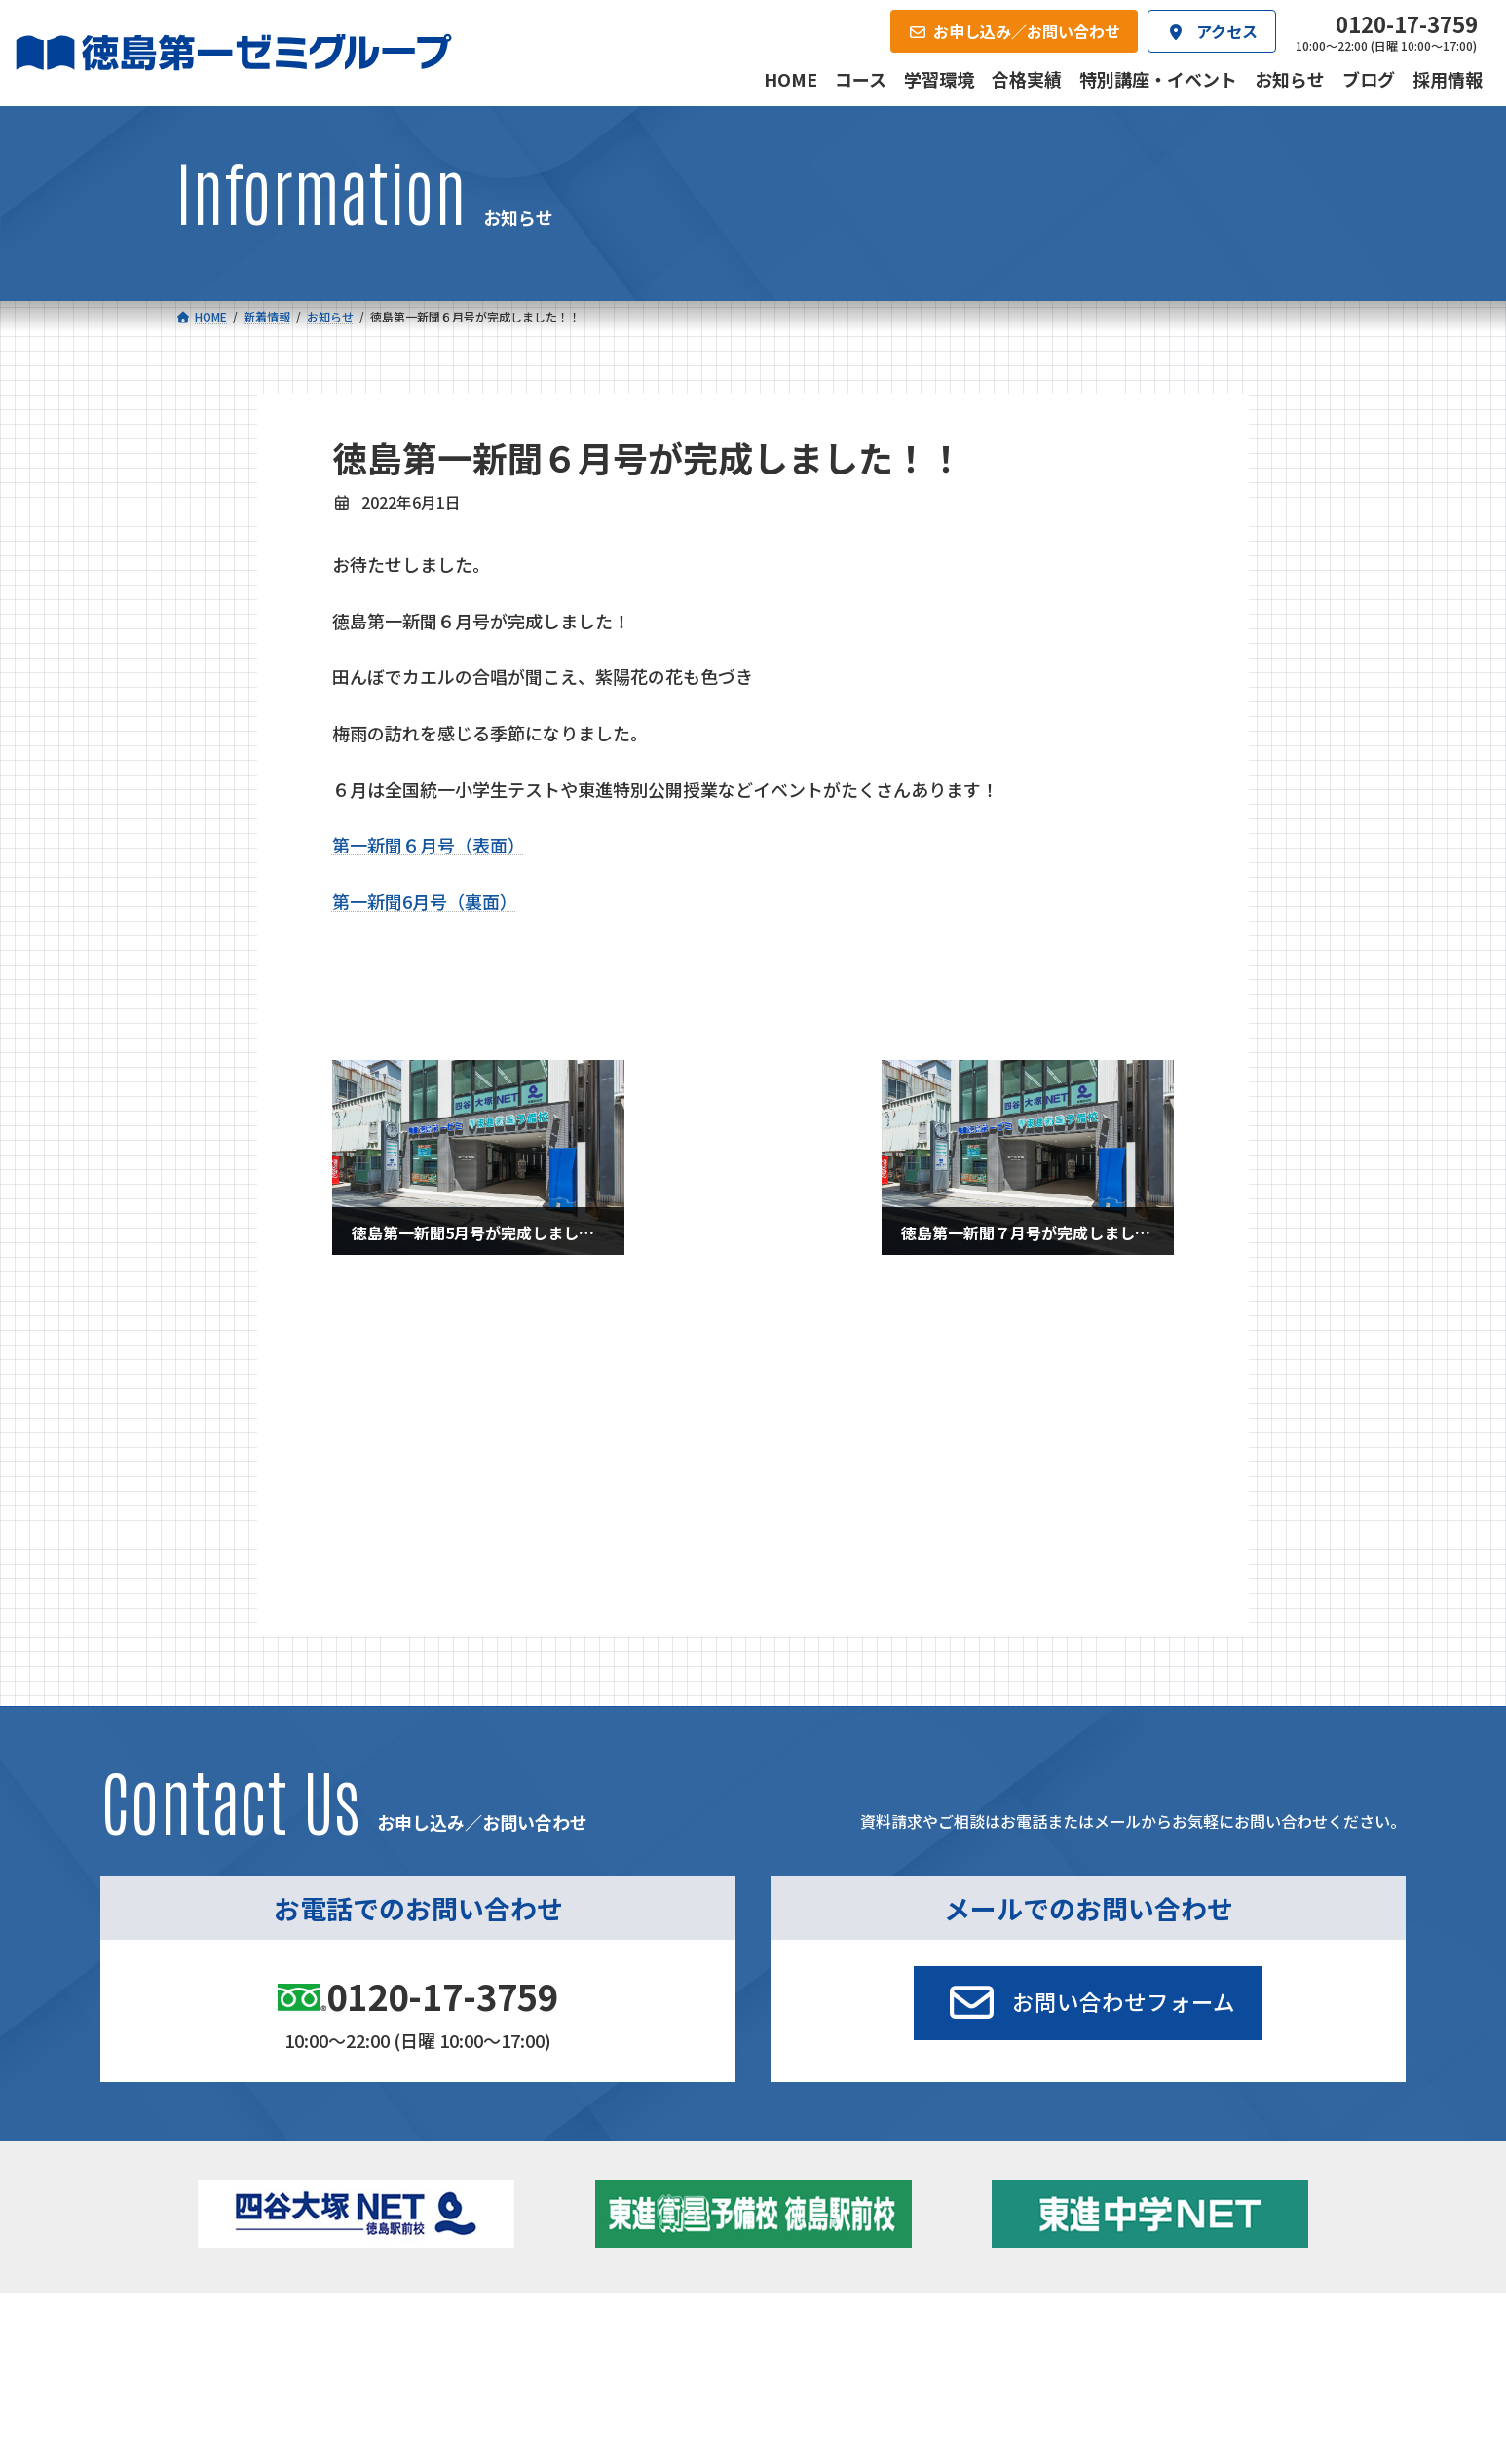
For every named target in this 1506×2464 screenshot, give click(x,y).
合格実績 (226, 2334)
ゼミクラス (274, 2235)
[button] (1088, 1814)
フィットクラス (287, 2208)
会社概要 (604, 2334)
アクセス (793, 2334)
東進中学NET (563, 2261)
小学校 (244, 2177)
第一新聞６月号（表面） (428, 844)
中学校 (517, 2177)
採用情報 (982, 2334)
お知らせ (379, 1384)
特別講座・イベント (418, 1336)
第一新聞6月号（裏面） (424, 901)
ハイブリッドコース (573, 2235)
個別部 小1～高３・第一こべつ (864, 2204)
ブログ (1111, 2230)
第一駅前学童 (810, 2230)
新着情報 (1092, 2146)
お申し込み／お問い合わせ (1225, 2334)
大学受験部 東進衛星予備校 (863, 2177)
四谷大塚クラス (287, 2261)
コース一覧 (232, 2146)
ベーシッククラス (294, 2287)
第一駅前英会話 (817, 2256)
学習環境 (415, 2334)
